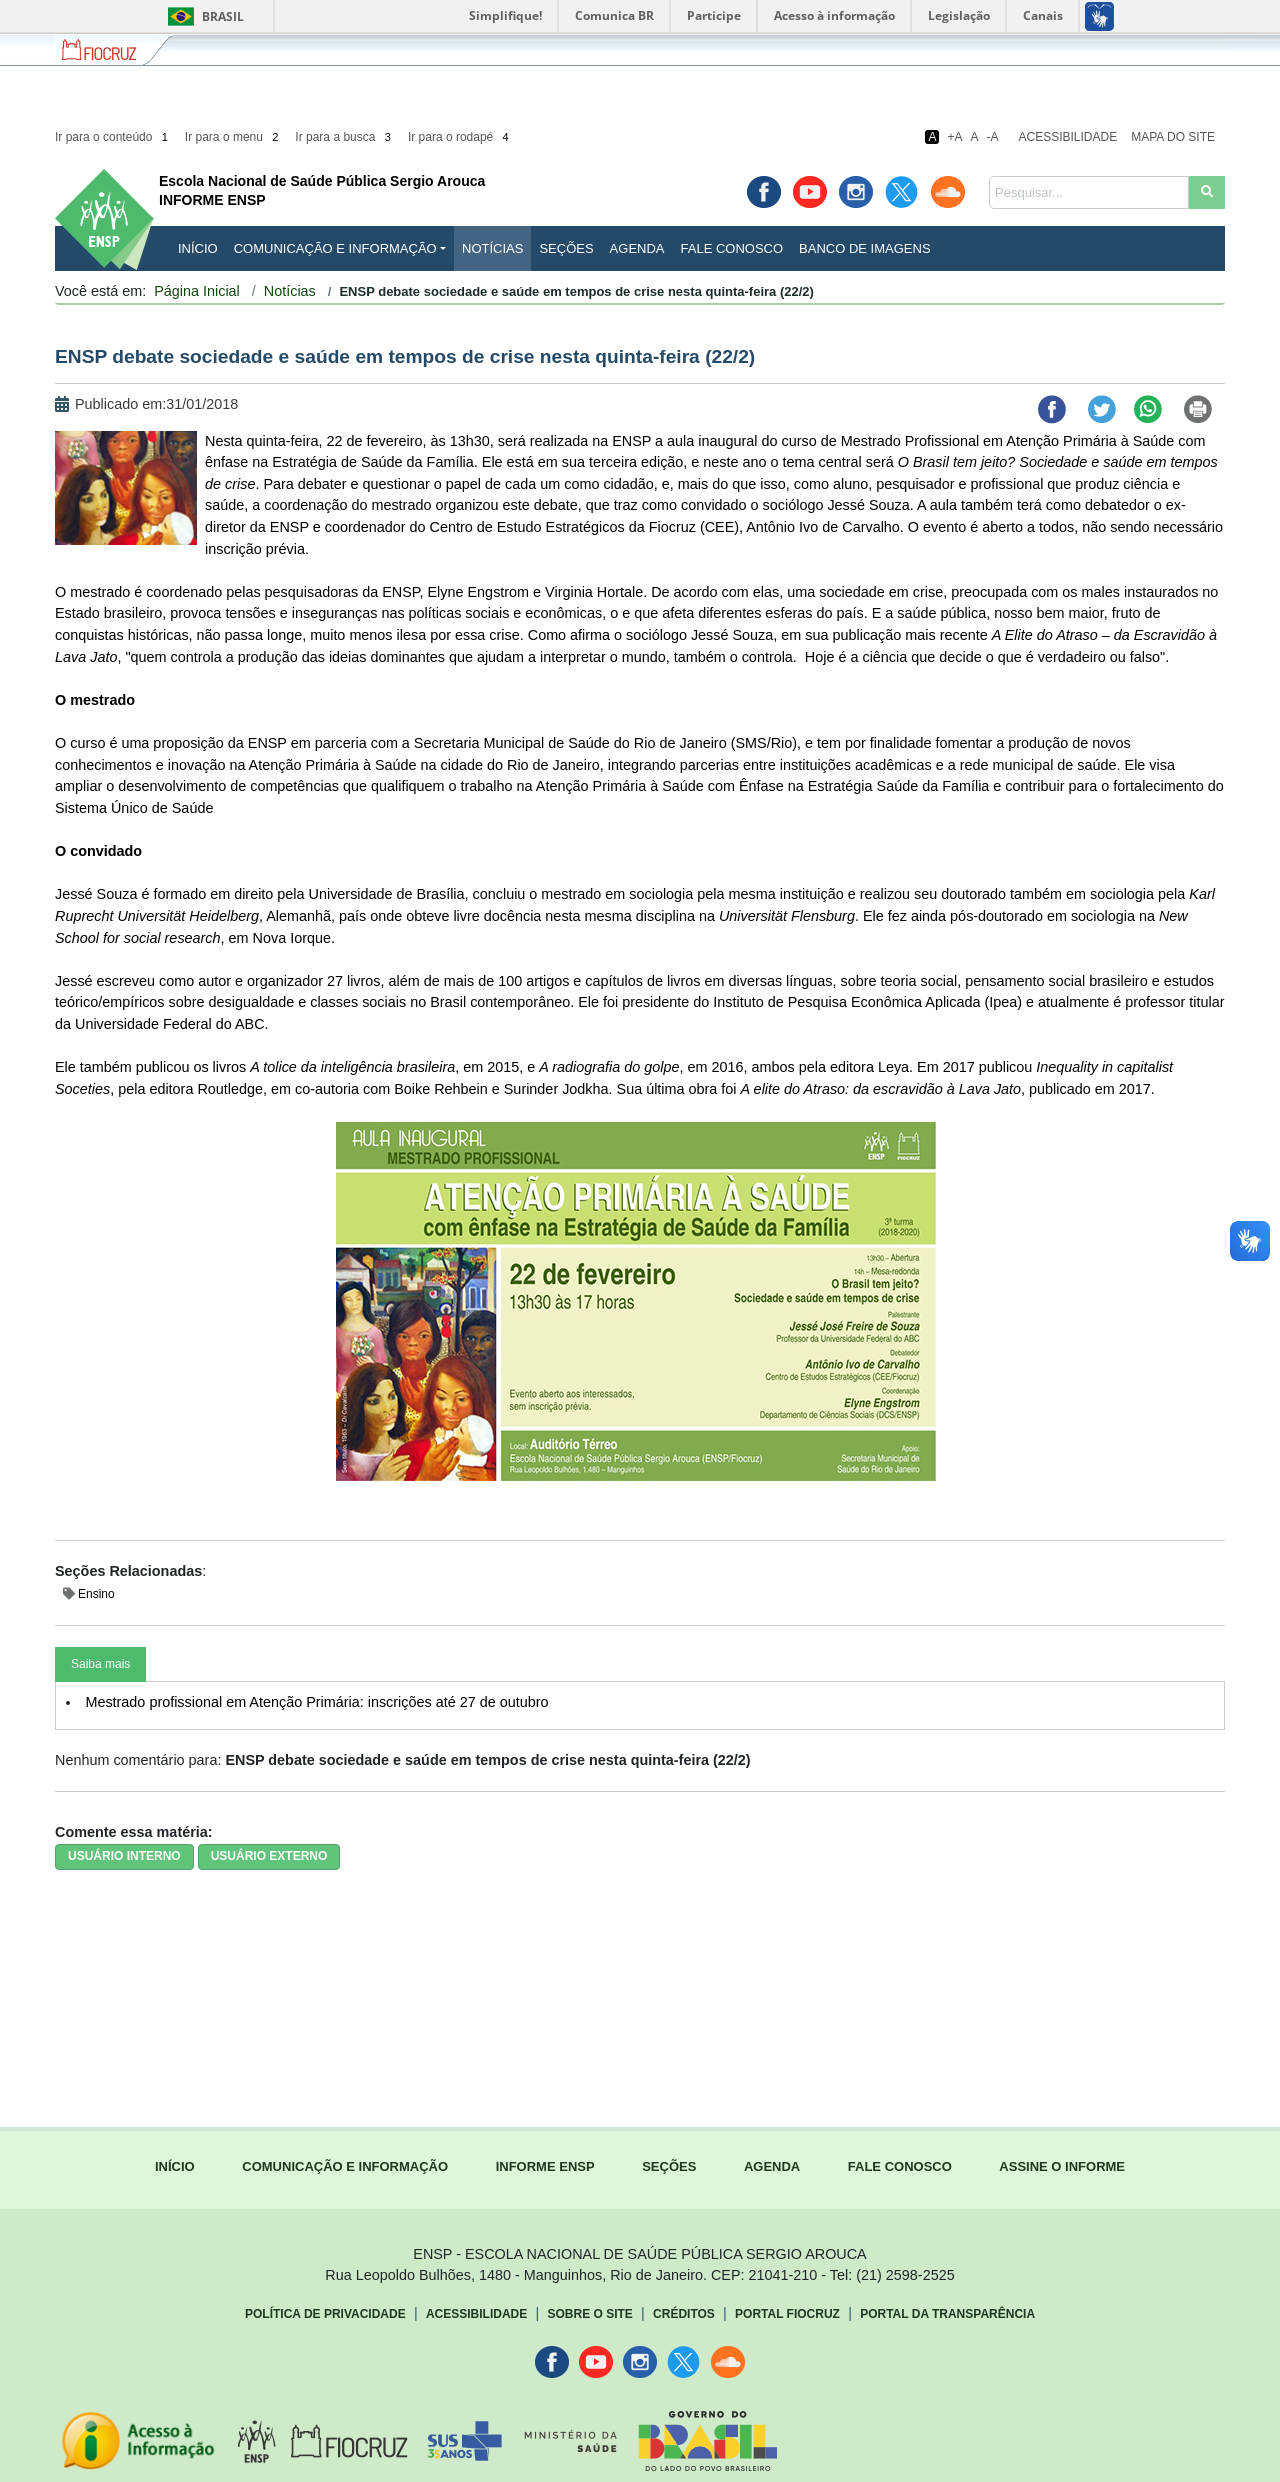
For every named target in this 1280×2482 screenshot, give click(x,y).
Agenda (637, 248)
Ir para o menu (233, 137)
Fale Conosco (732, 248)
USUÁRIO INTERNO (124, 1856)
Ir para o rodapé (460, 137)
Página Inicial (197, 291)
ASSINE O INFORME (1062, 2166)
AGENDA (772, 2166)
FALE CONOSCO (900, 2166)
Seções (566, 248)
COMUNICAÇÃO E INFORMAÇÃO (345, 2166)
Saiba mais (100, 1664)
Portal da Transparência (947, 2314)
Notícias (492, 248)
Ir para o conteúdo (113, 137)
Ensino (96, 1594)
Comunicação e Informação (335, 248)
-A (993, 137)
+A (954, 137)
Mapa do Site (1173, 137)
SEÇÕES (669, 2166)
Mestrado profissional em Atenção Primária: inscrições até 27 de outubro (316, 1702)
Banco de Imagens (864, 248)
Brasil (202, 16)
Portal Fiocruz (787, 2314)
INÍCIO (198, 248)
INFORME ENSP (545, 2166)
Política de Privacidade (325, 2314)
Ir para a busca (344, 137)
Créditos (684, 2314)
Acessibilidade (1068, 137)
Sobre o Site (589, 2314)
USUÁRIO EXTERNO (269, 1856)
